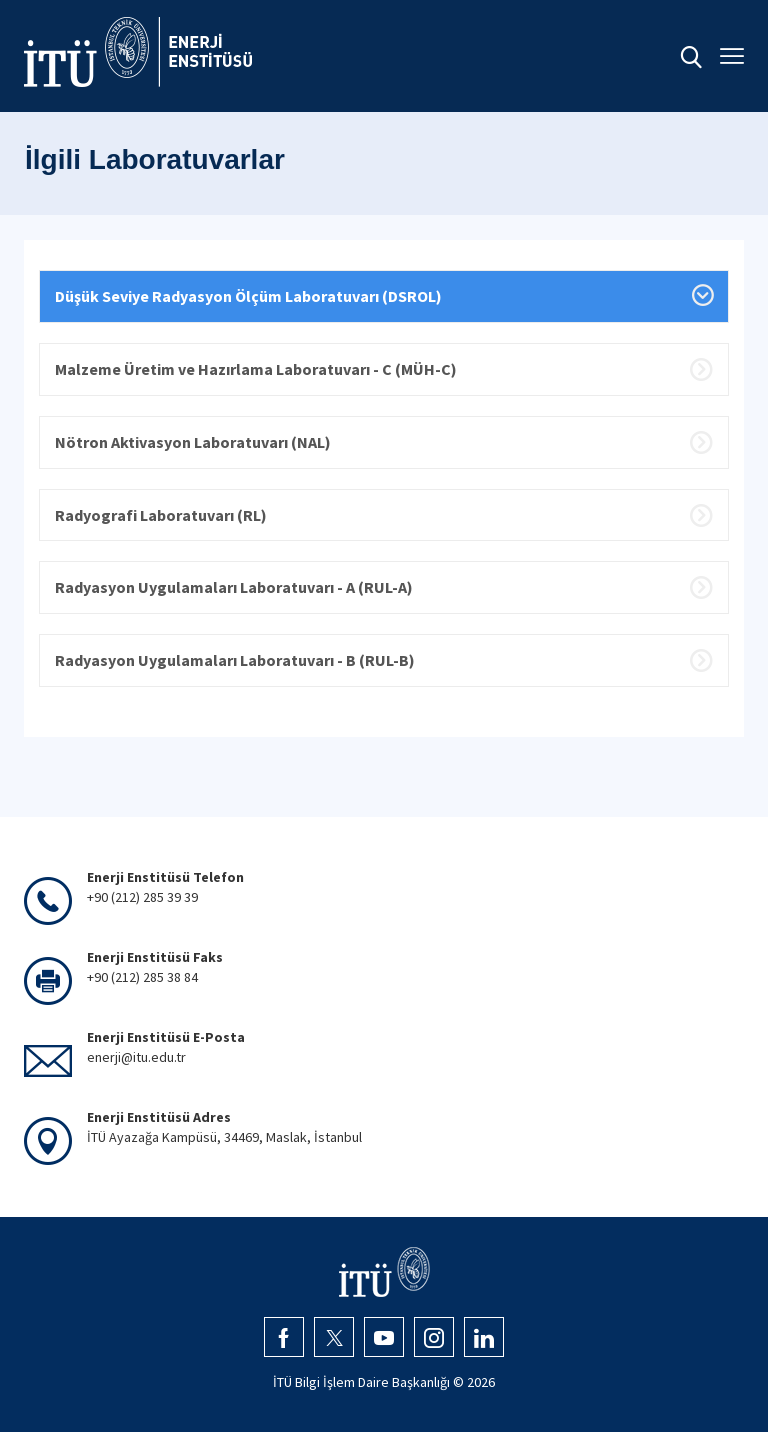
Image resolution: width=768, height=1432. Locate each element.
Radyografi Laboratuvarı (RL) (161, 515)
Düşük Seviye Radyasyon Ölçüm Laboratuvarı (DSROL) (248, 296)
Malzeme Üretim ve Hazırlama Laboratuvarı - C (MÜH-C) (256, 369)
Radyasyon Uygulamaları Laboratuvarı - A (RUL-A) (234, 587)
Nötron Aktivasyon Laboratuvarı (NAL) (193, 442)
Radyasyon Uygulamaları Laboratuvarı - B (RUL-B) (235, 660)
